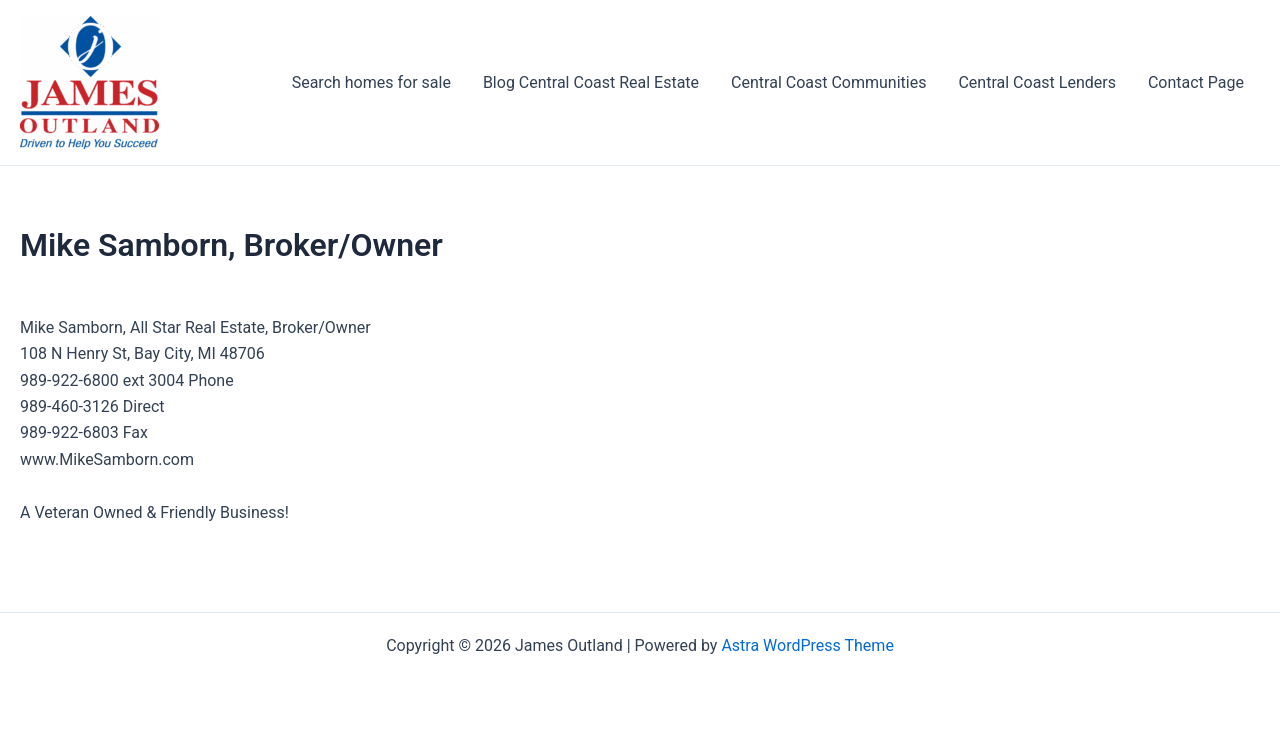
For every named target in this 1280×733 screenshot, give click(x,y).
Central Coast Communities (828, 82)
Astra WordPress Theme (807, 645)
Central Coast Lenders (1036, 82)
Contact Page (1196, 82)
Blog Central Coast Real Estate (591, 82)
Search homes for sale (371, 82)
